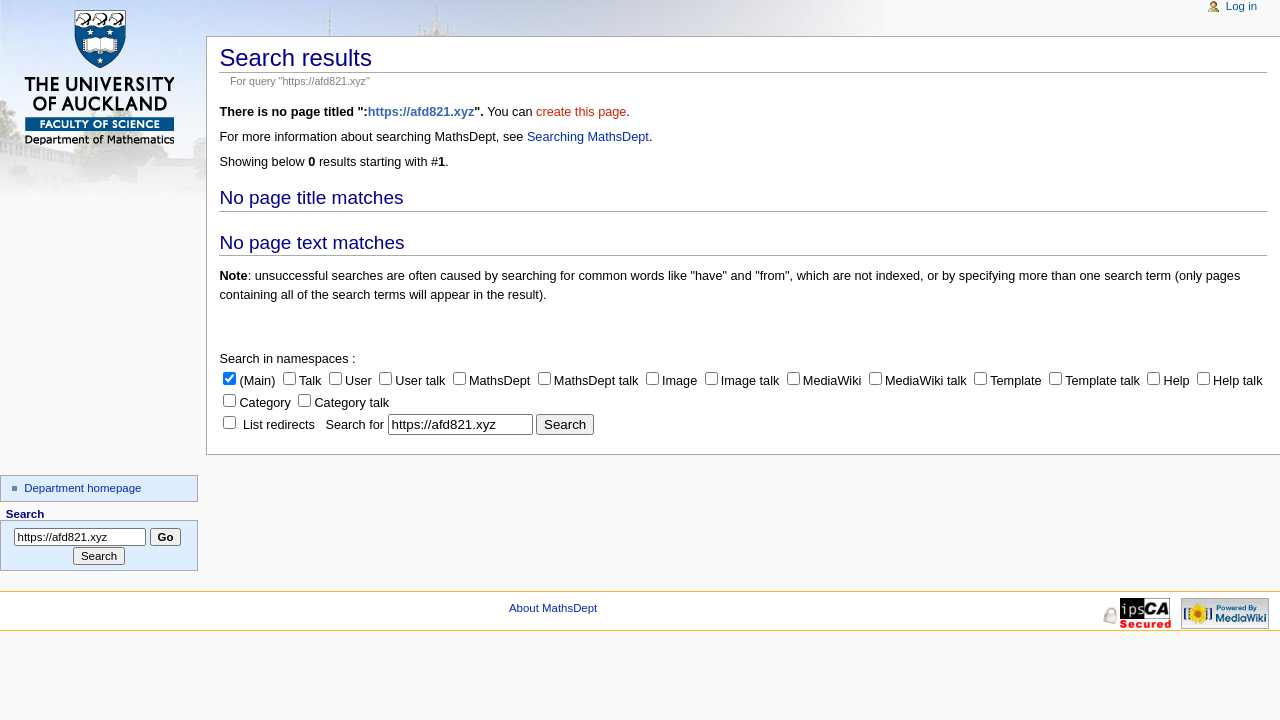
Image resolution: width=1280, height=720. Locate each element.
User (350, 381)
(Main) (249, 381)
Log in (1241, 6)
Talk (302, 381)
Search (25, 514)
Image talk (742, 381)
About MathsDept (553, 608)
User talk (412, 381)
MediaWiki (824, 381)
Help (1168, 381)
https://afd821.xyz (421, 112)
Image (671, 381)
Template (1007, 381)
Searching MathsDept (588, 137)
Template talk (1094, 381)
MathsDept (491, 381)
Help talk (1229, 381)
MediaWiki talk (918, 381)
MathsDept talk (588, 381)
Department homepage (82, 488)
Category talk (343, 403)
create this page (581, 112)
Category (256, 403)
